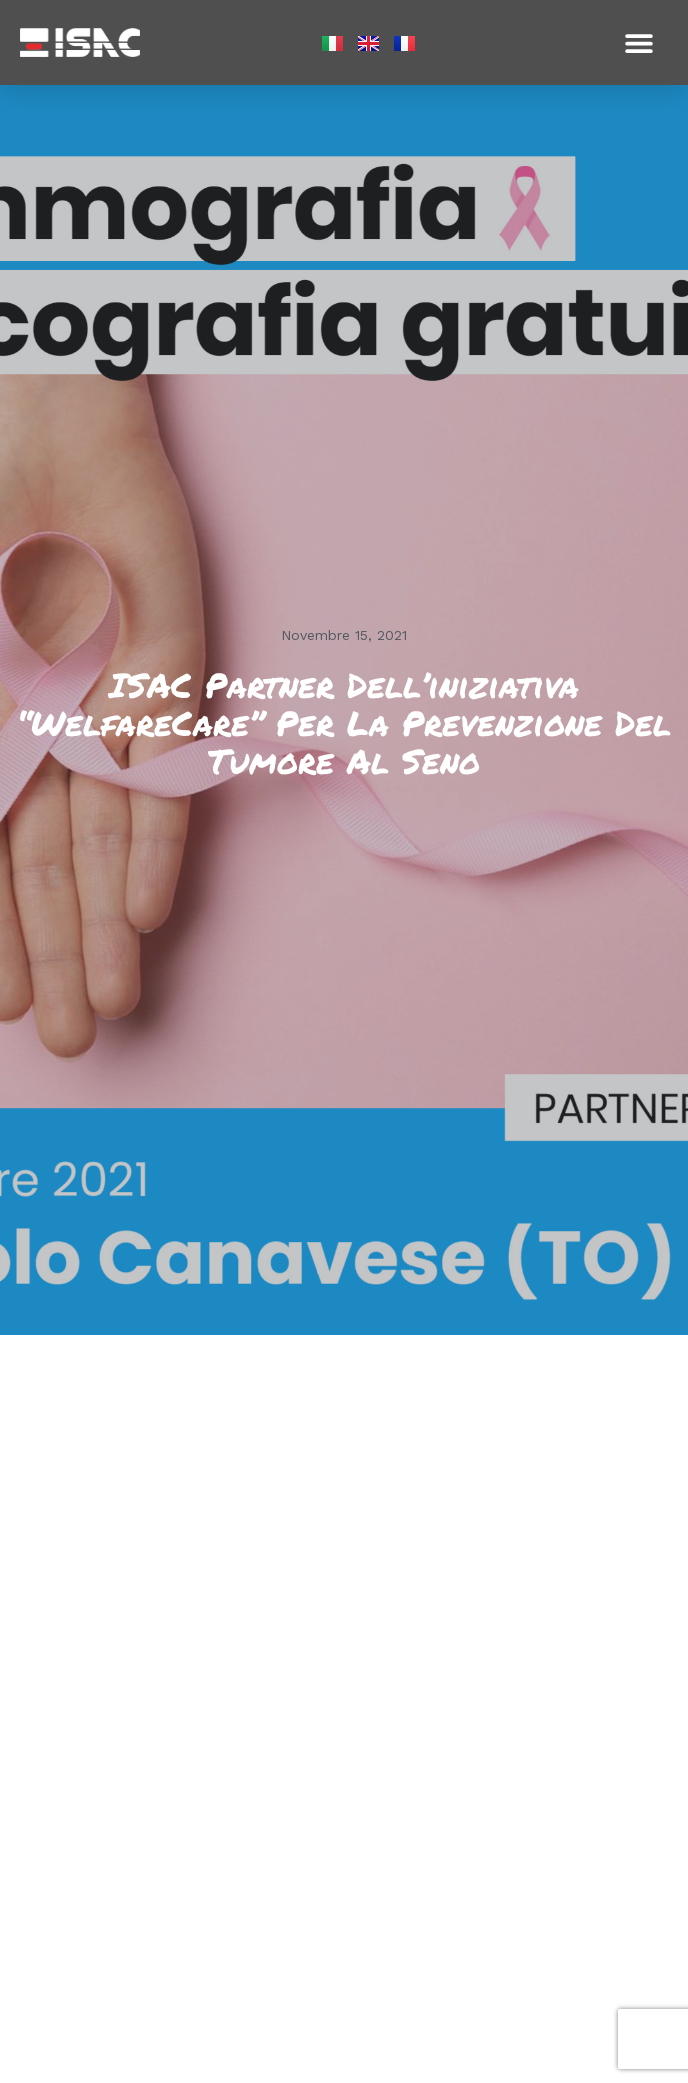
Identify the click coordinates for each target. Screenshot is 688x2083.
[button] (638, 42)
